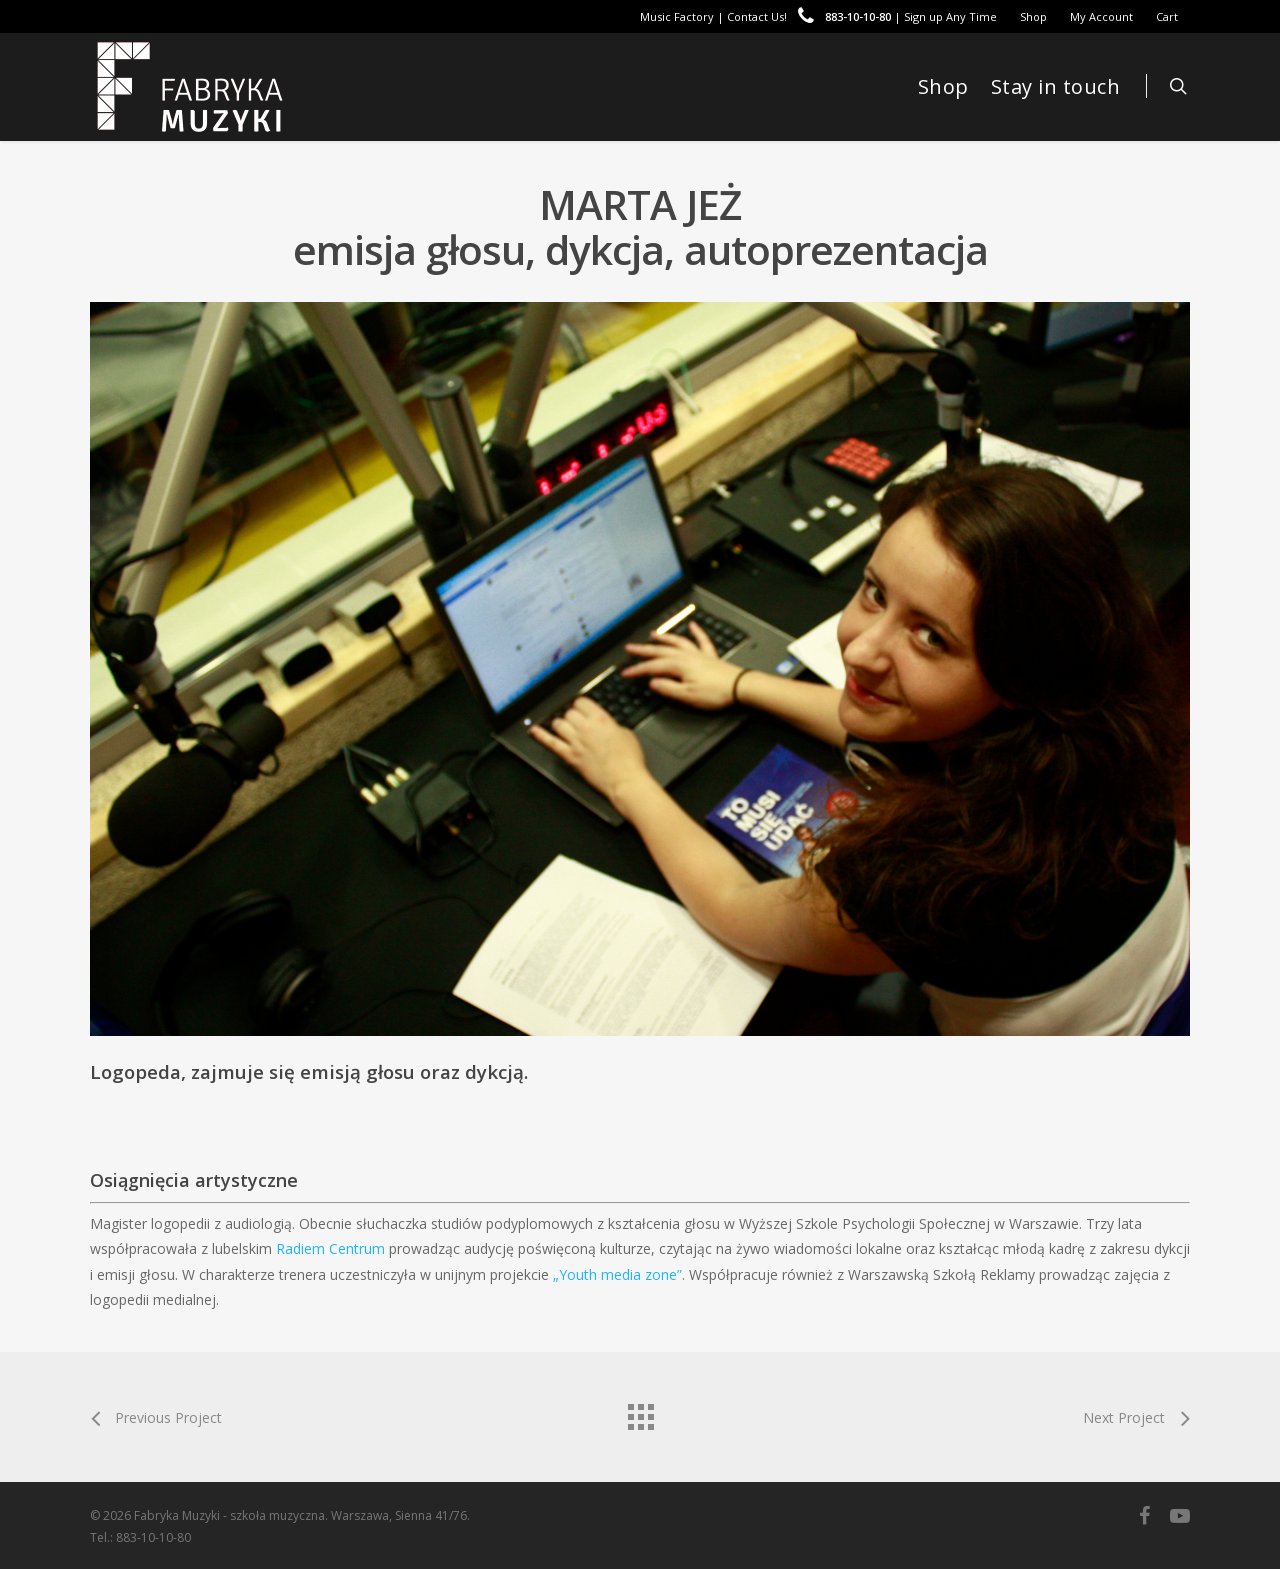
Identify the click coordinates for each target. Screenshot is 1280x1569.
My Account (1101, 16)
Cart (1167, 16)
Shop (1033, 16)
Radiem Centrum (330, 1248)
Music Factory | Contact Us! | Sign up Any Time (818, 16)
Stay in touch (1056, 86)
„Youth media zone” (617, 1274)
